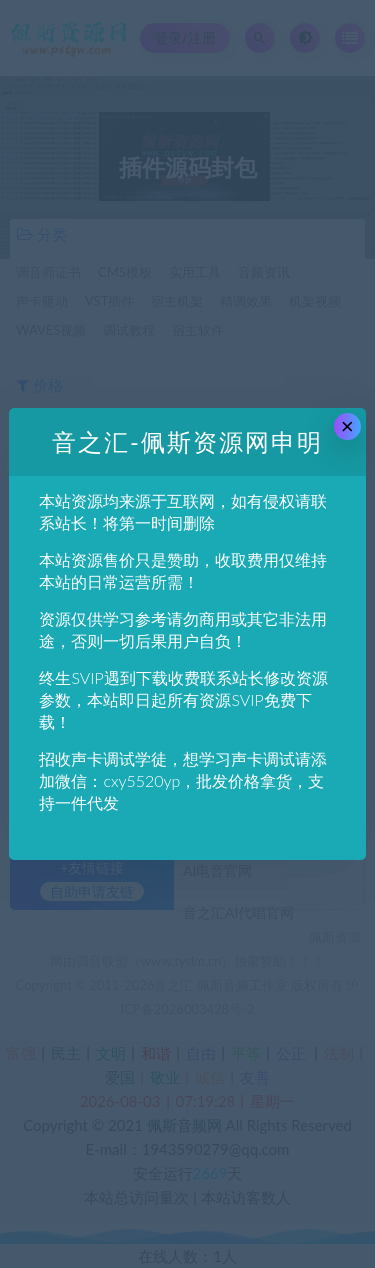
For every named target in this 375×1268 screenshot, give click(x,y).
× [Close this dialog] (347, 426)
